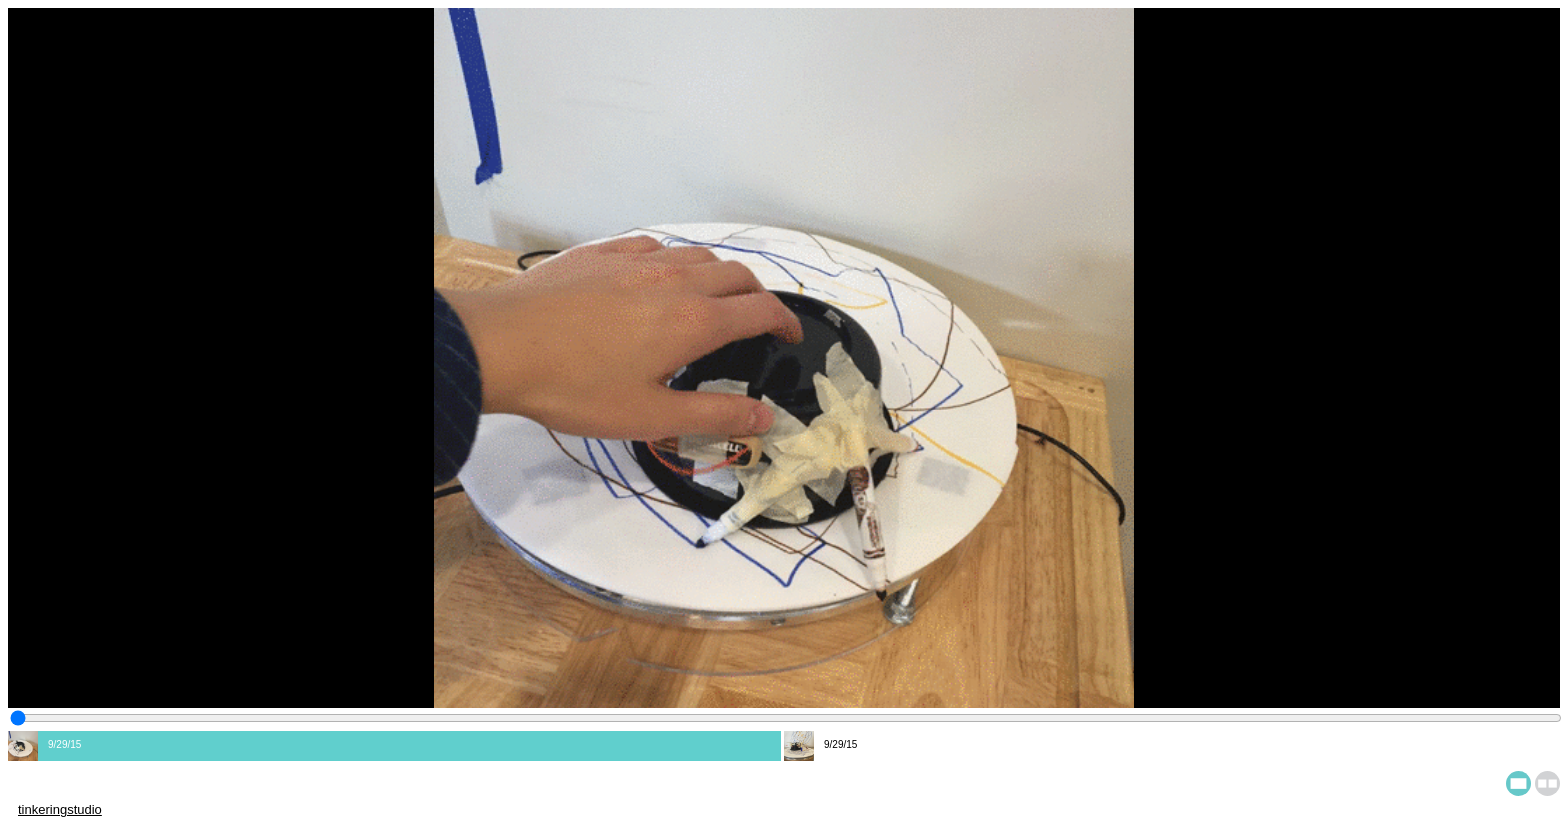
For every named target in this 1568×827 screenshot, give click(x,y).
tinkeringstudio (60, 809)
